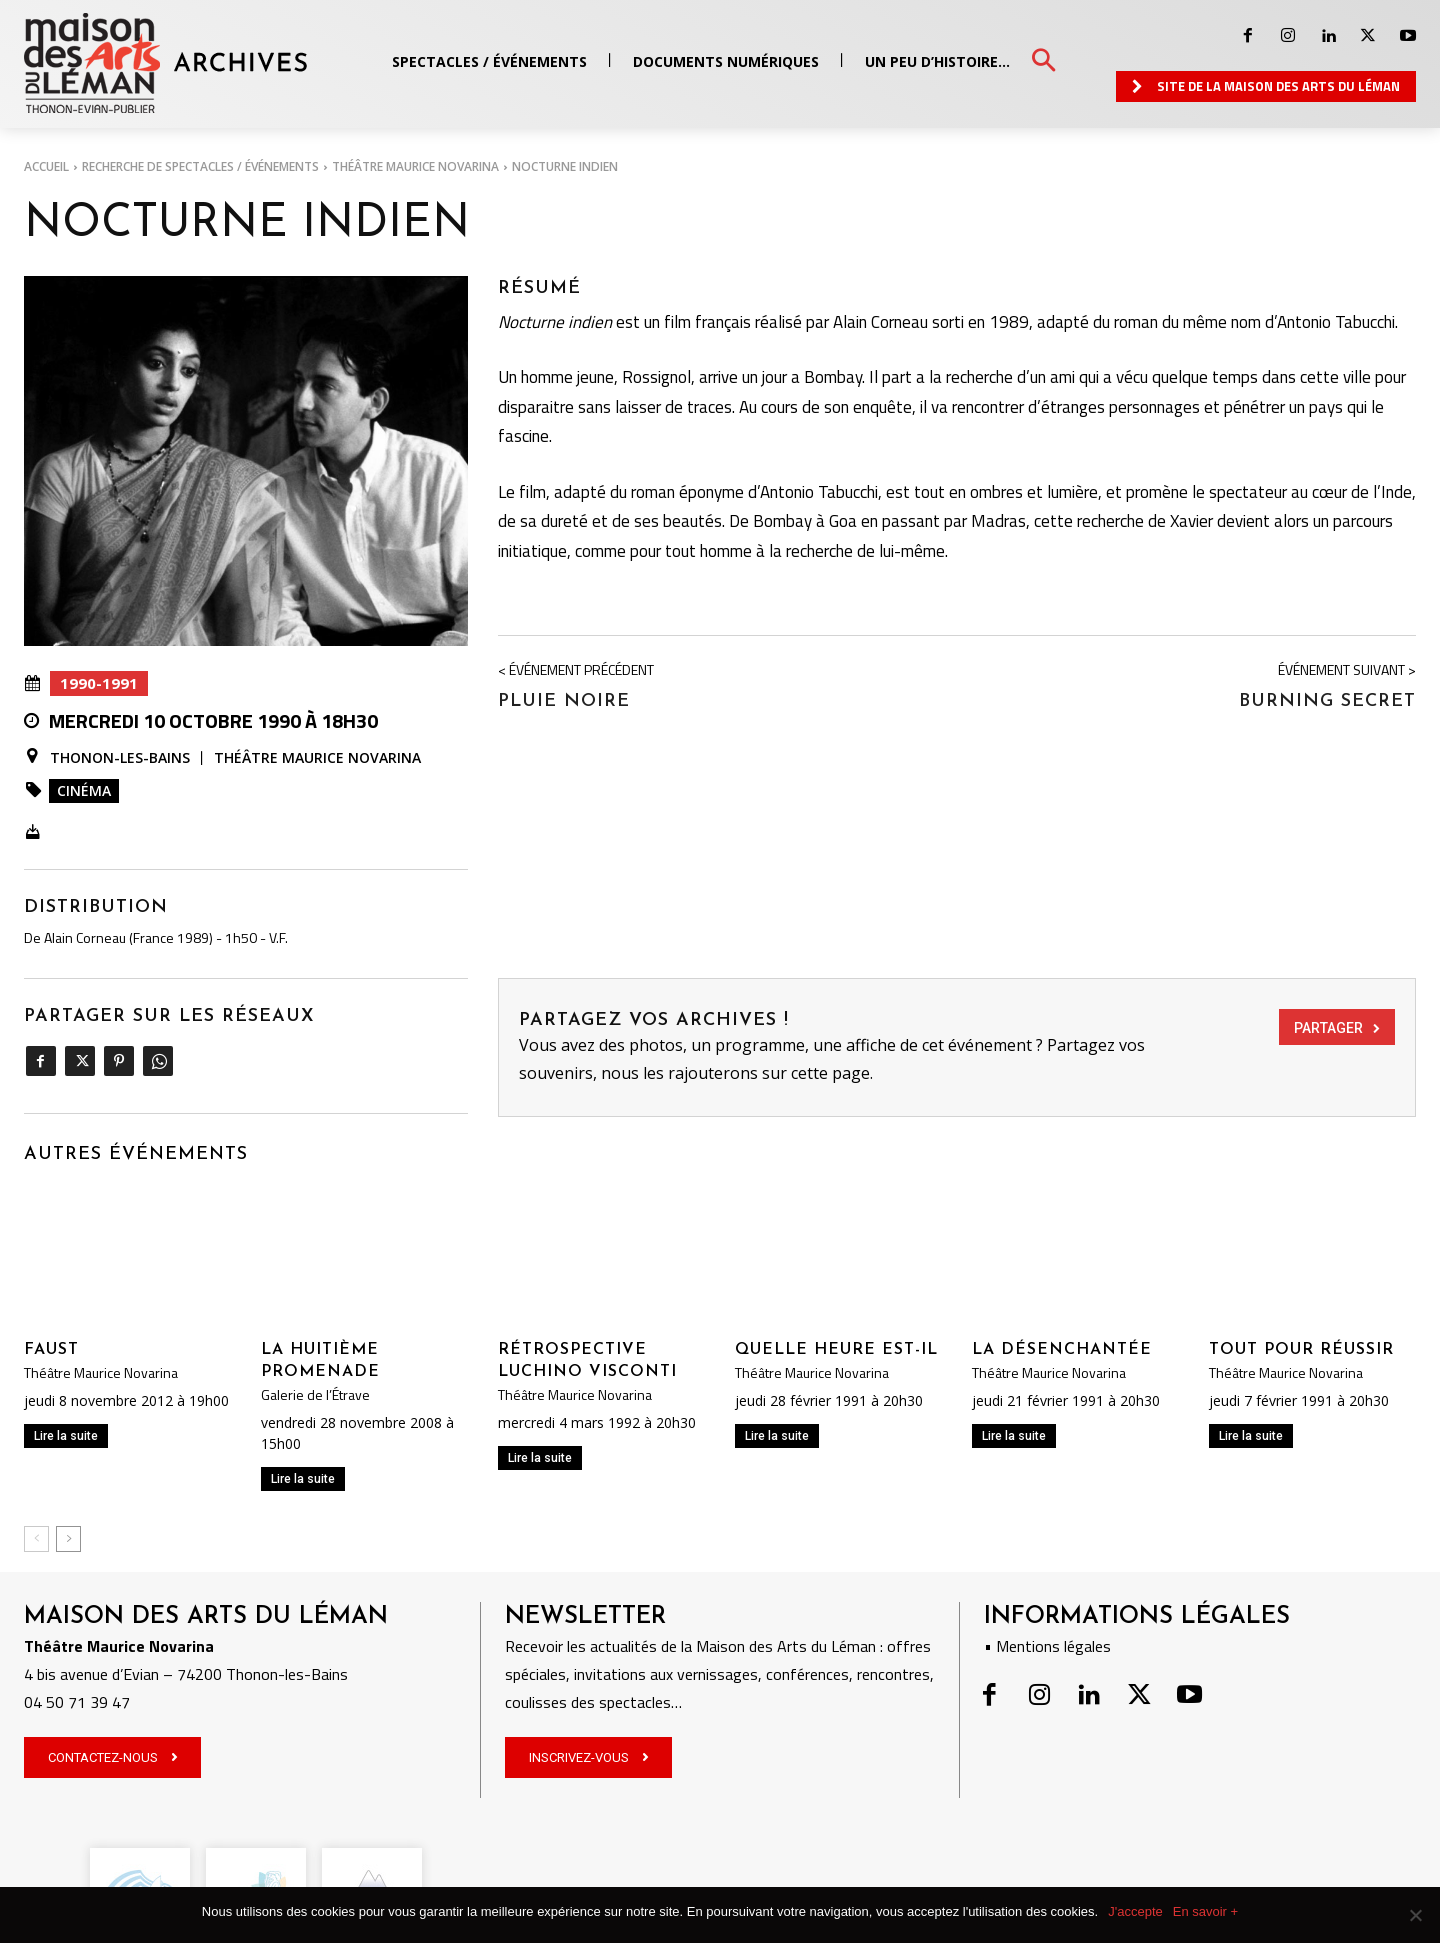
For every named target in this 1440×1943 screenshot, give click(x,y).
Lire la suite (66, 1436)
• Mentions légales (1047, 1646)
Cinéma (84, 790)
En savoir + (1205, 1911)
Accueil (46, 166)
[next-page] (68, 1539)
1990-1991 (99, 683)
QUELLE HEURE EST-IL (836, 1350)
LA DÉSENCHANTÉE (1062, 1350)
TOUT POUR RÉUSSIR (1301, 1350)
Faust (51, 1350)
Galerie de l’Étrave (315, 1395)
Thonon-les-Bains (120, 758)
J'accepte (1135, 1911)
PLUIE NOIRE (564, 701)
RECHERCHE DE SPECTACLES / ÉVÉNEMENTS (200, 166)
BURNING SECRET (1327, 701)
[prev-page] (36, 1539)
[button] (1043, 61)
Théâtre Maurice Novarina (415, 166)
